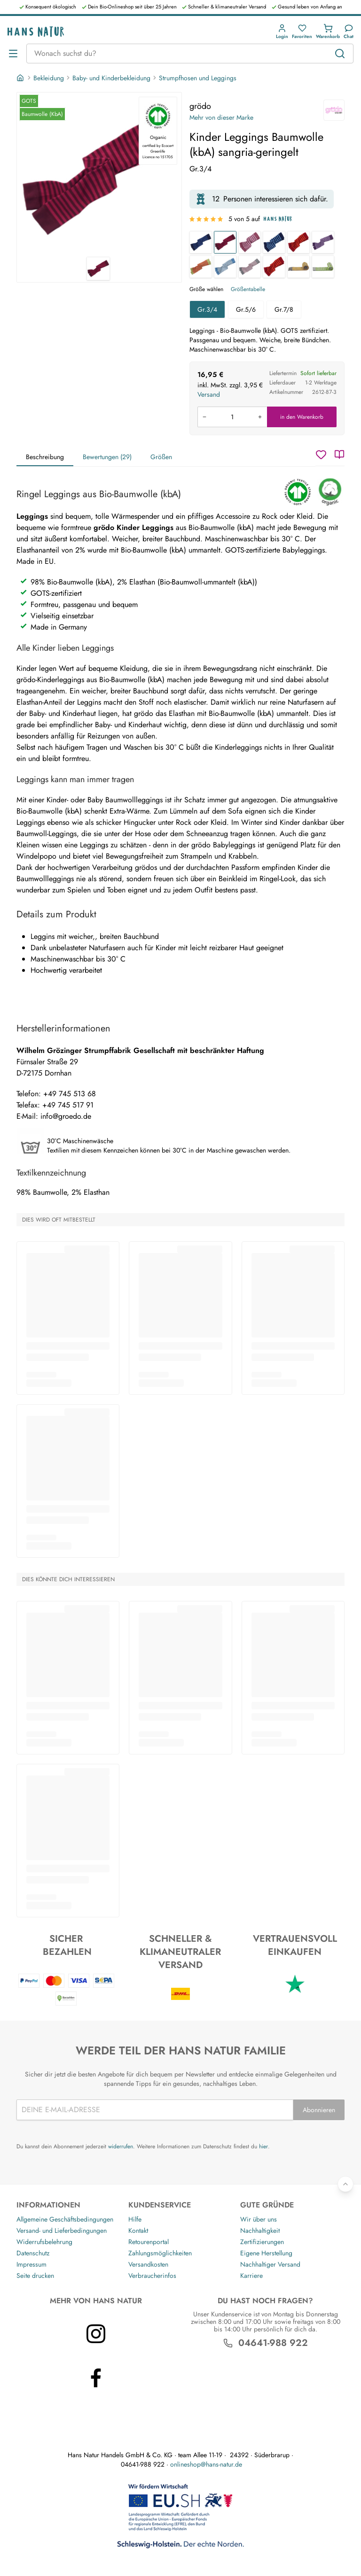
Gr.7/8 (284, 309)
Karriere (251, 2275)
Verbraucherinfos (152, 2275)
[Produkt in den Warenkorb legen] (232, 417)
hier (263, 2146)
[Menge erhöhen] (260, 417)
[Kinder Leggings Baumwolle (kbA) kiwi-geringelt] (200, 266)
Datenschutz (32, 2253)
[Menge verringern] (204, 417)
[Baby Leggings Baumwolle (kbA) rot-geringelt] (298, 242)
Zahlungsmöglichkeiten (160, 2253)
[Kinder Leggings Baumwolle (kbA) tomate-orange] (274, 266)
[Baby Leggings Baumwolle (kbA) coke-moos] (323, 266)
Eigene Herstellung (266, 2253)
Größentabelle (248, 289)
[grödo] (334, 110)
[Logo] (36, 31)
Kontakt (138, 2230)
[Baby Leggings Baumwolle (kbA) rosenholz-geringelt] (249, 242)
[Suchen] (340, 53)
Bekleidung (48, 78)
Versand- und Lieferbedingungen (61, 2230)
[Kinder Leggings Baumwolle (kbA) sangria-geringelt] (225, 242)
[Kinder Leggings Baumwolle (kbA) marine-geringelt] (200, 242)
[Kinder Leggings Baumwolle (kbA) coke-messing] (298, 266)
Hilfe (134, 2219)
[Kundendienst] (348, 32)
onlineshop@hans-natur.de (206, 2464)
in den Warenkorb (301, 417)
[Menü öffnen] (13, 53)
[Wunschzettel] (321, 454)
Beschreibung (45, 456)
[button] (282, 31)
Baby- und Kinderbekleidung (111, 78)
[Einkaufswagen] (328, 32)
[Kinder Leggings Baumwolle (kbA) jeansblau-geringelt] (225, 266)
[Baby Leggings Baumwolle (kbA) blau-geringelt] (274, 242)
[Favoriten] (302, 32)
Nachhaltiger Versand (270, 2264)
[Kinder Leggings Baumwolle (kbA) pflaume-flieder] (323, 242)
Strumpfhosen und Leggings (197, 78)
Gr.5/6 (246, 309)
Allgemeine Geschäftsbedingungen (64, 2219)
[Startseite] (21, 78)
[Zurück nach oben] (345, 2184)
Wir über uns (258, 2219)
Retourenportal (148, 2241)
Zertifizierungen (262, 2241)
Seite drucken (35, 2275)
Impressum (31, 2264)
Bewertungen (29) (107, 456)
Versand (208, 394)
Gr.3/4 (207, 309)
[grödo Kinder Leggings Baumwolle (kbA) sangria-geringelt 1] (99, 174)
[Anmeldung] (282, 32)
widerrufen (120, 2146)
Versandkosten (148, 2264)
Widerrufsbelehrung (44, 2241)
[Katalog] (339, 454)
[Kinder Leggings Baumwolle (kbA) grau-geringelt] (249, 266)
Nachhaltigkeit (260, 2230)
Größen (161, 456)
